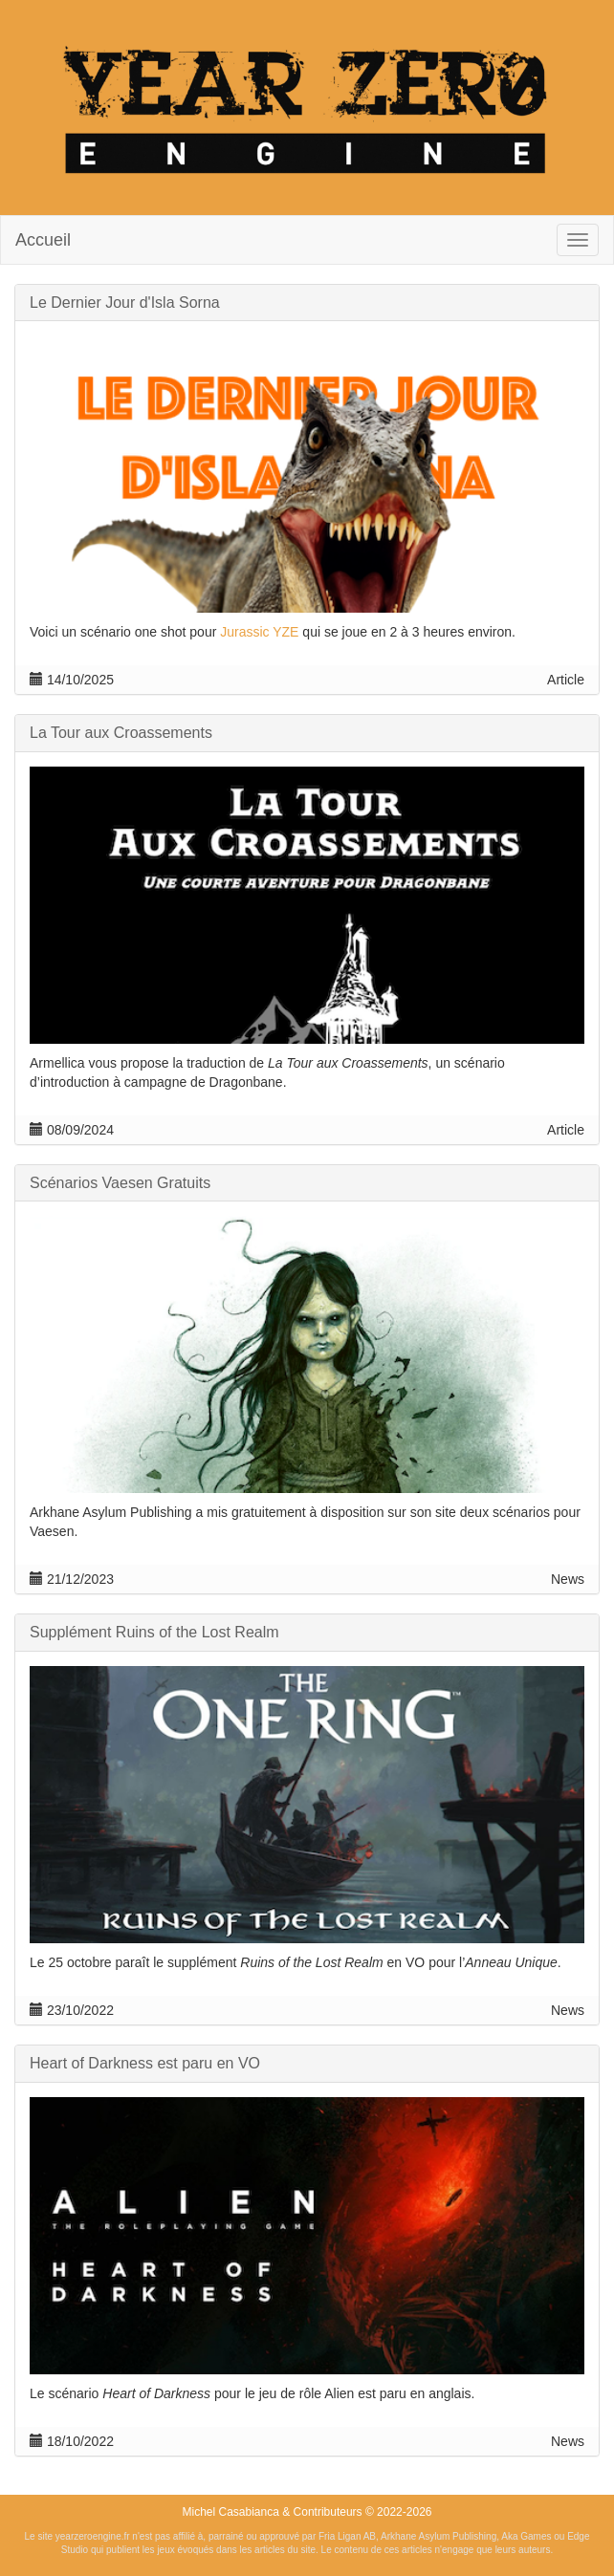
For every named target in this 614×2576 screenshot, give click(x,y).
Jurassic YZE (259, 631)
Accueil (43, 239)
